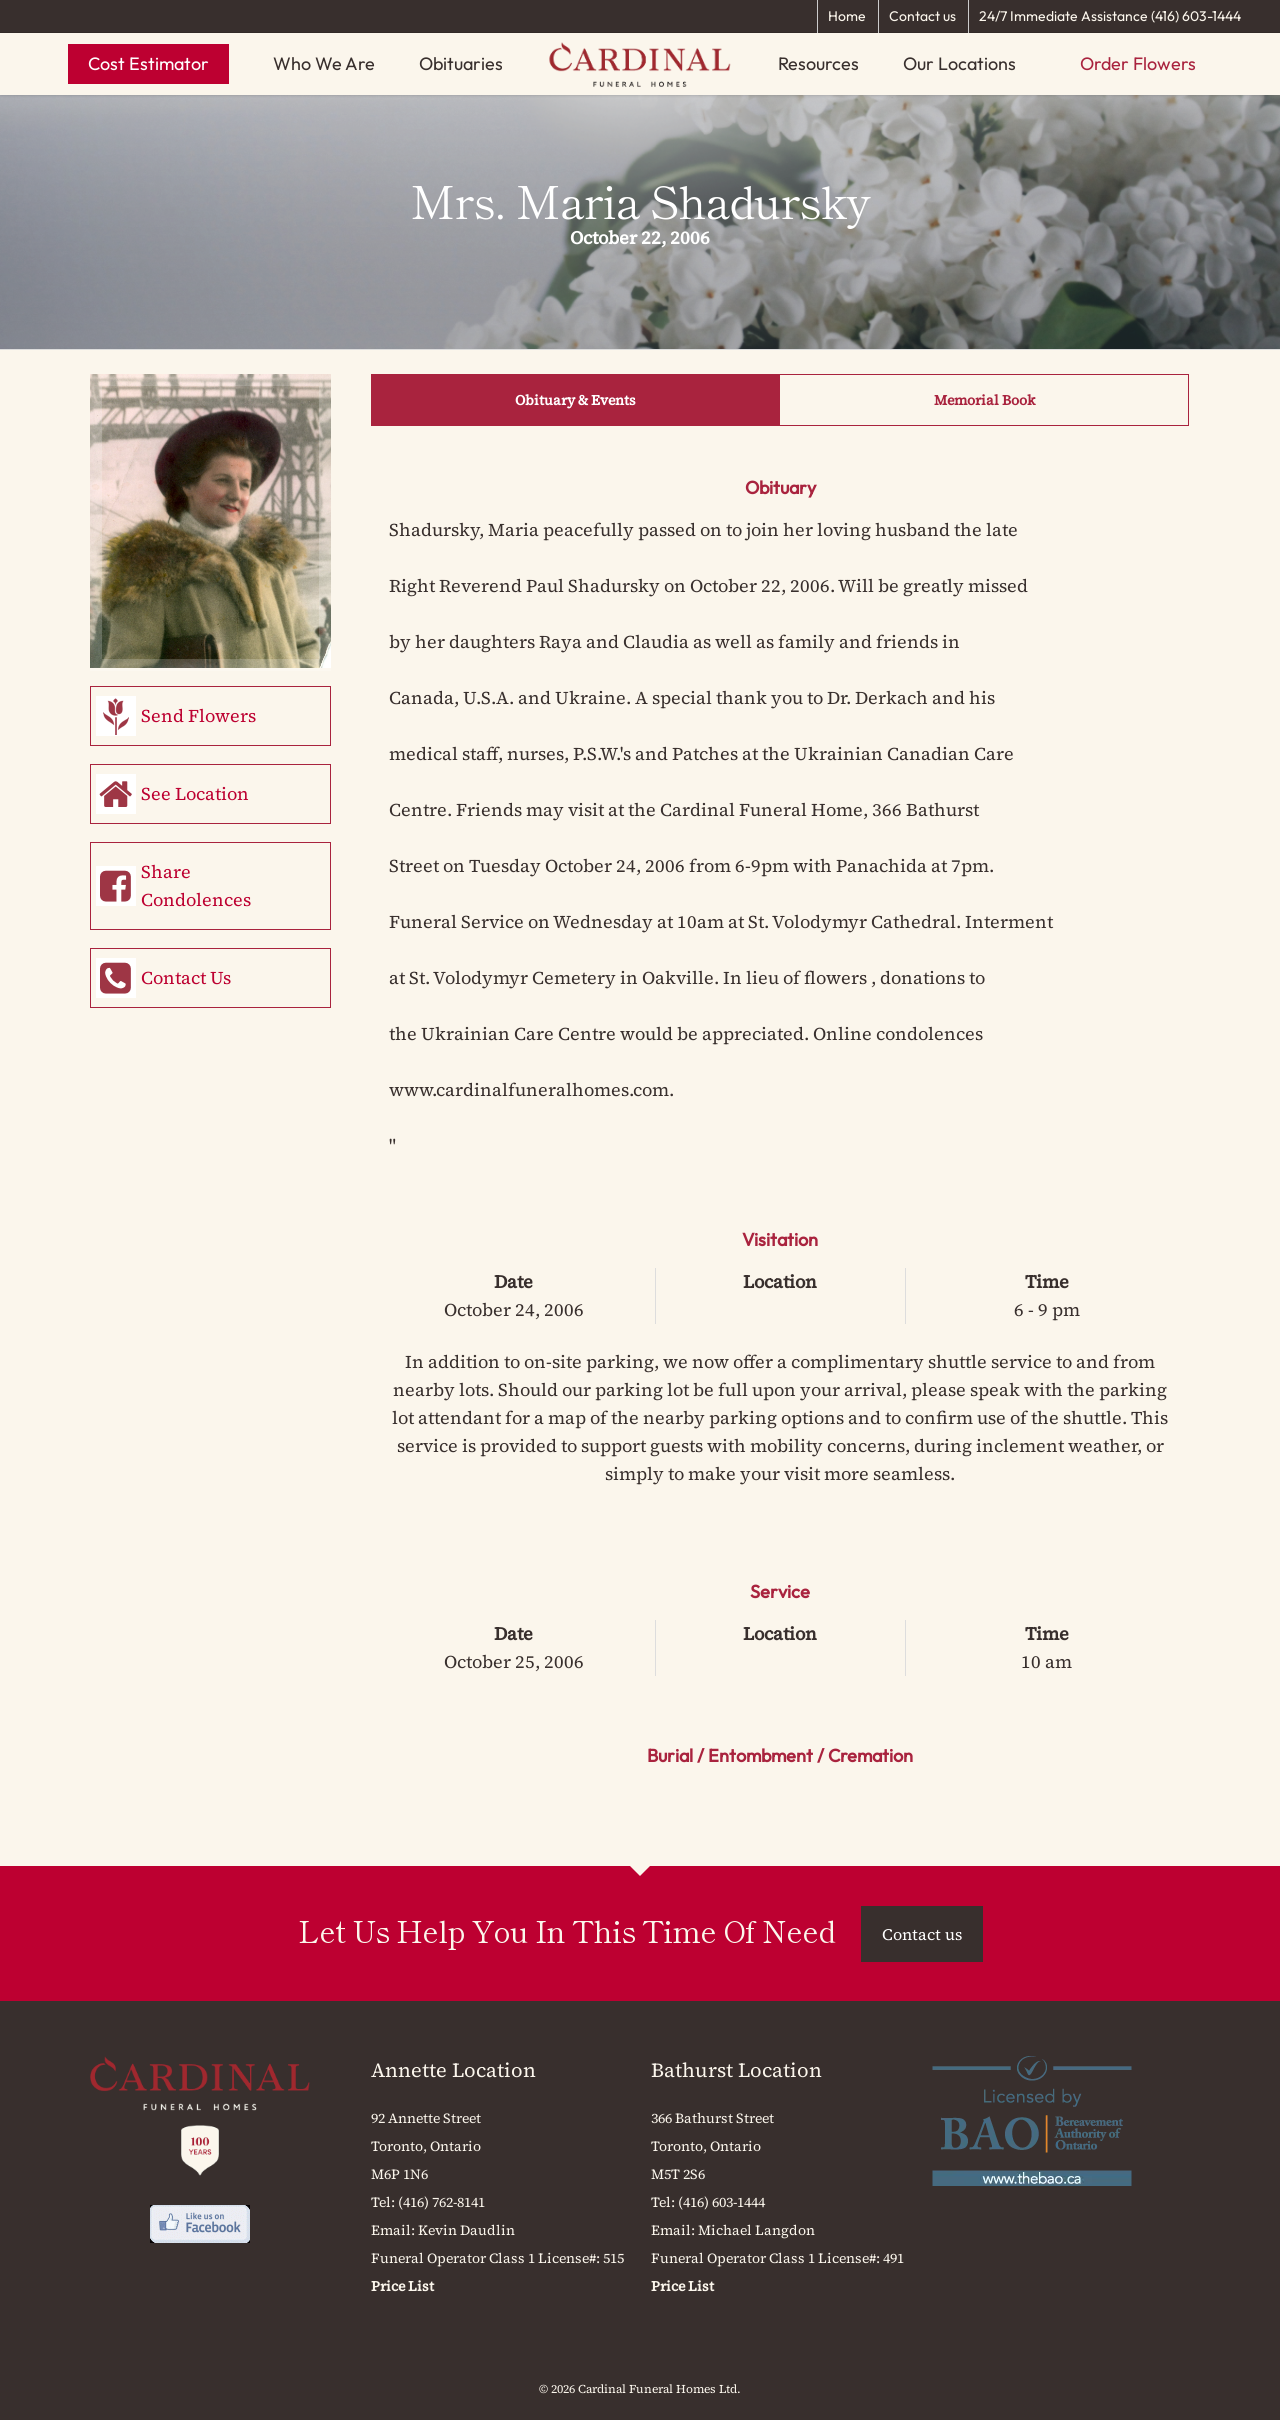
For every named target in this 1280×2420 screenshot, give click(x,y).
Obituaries (461, 63)
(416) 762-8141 (441, 2202)
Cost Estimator (148, 63)
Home (847, 16)
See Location (195, 793)
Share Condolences (196, 885)
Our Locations (959, 63)
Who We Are (324, 63)
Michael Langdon (756, 2230)
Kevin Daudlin (466, 2230)
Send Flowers (198, 715)
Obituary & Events (575, 400)
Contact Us (186, 977)
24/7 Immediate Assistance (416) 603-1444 (1110, 16)
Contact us (922, 16)
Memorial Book (984, 400)
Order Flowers (1138, 63)
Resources (818, 63)
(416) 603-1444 (721, 2202)
